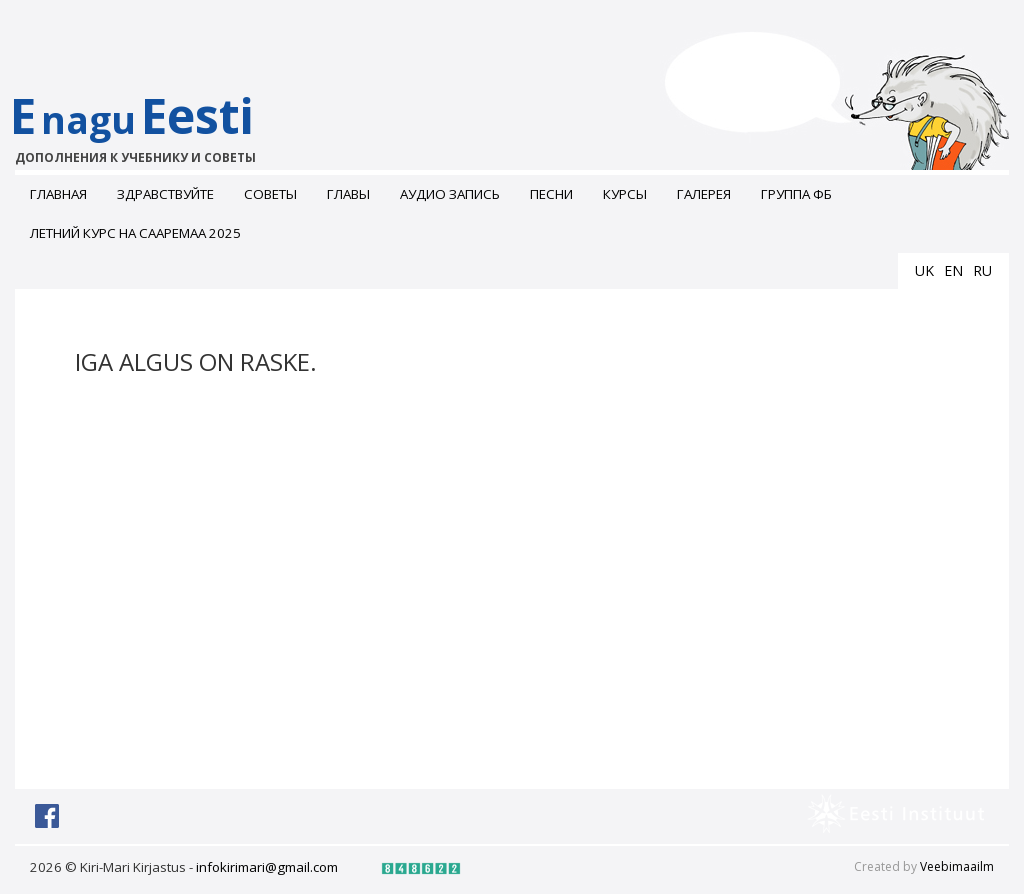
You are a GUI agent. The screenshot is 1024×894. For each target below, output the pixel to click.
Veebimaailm (957, 866)
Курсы (625, 194)
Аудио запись (450, 194)
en (953, 270)
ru (982, 270)
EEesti (152, 124)
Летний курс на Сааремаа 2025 (135, 233)
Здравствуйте (165, 194)
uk (924, 270)
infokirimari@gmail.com (267, 867)
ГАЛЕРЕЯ (704, 194)
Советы (270, 194)
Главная (58, 194)
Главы (348, 194)
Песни (551, 194)
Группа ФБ (796, 194)
